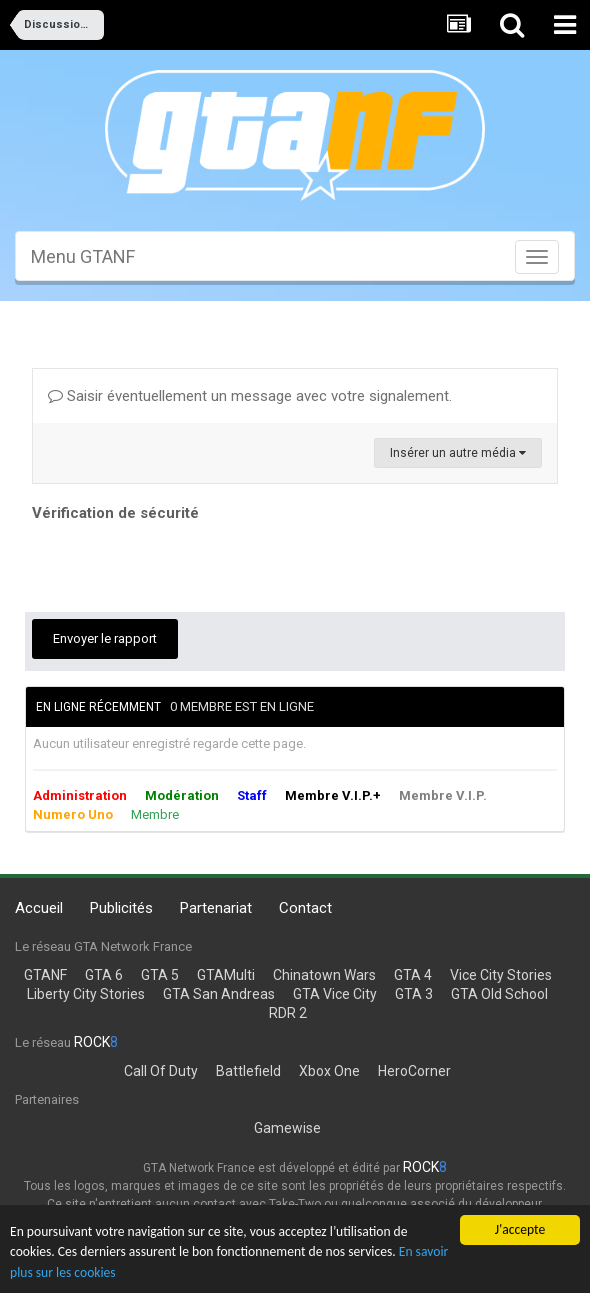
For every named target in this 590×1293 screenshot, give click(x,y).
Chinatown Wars (324, 975)
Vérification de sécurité (115, 513)
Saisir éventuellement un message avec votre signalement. (250, 396)
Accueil (39, 908)
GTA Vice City (335, 994)
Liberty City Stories (86, 994)
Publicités (121, 908)
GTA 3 (414, 994)
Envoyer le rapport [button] (105, 638)
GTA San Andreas (219, 994)
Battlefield (248, 1071)
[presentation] (184, 566)
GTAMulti (226, 975)
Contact (305, 908)
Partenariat (216, 908)
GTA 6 (104, 975)
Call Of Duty (161, 1071)
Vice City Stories (501, 975)
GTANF (45, 975)
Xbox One (329, 1071)
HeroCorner (414, 1071)
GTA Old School (499, 994)
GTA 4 (413, 975)
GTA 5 (160, 975)
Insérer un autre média (458, 453)
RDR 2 (288, 1013)
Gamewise (287, 1128)
